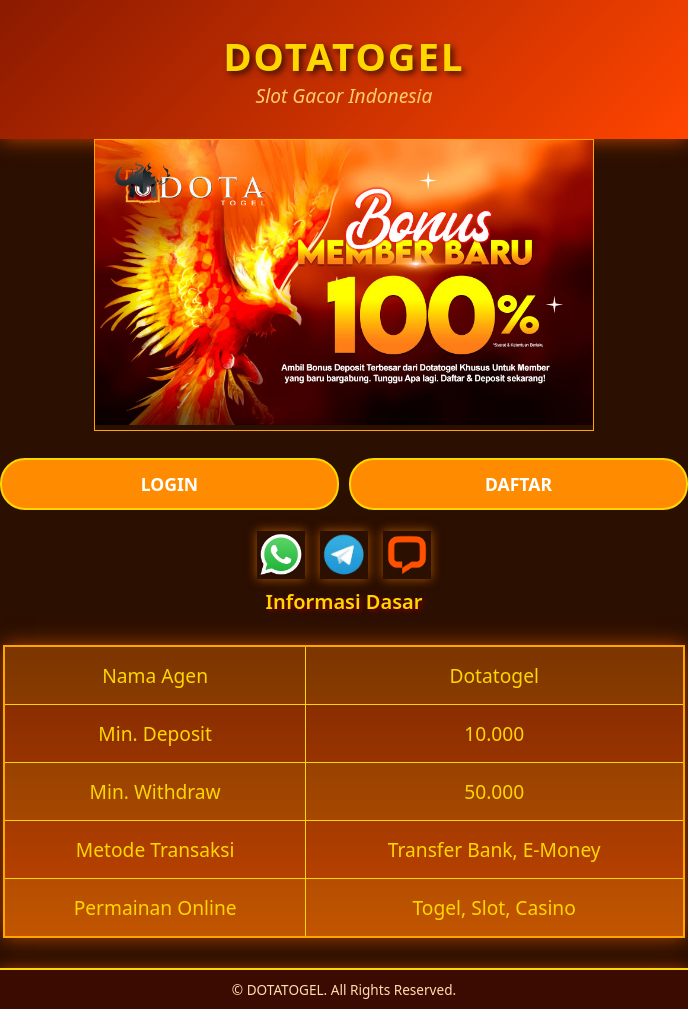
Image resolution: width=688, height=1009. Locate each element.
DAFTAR (518, 484)
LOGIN (169, 484)
